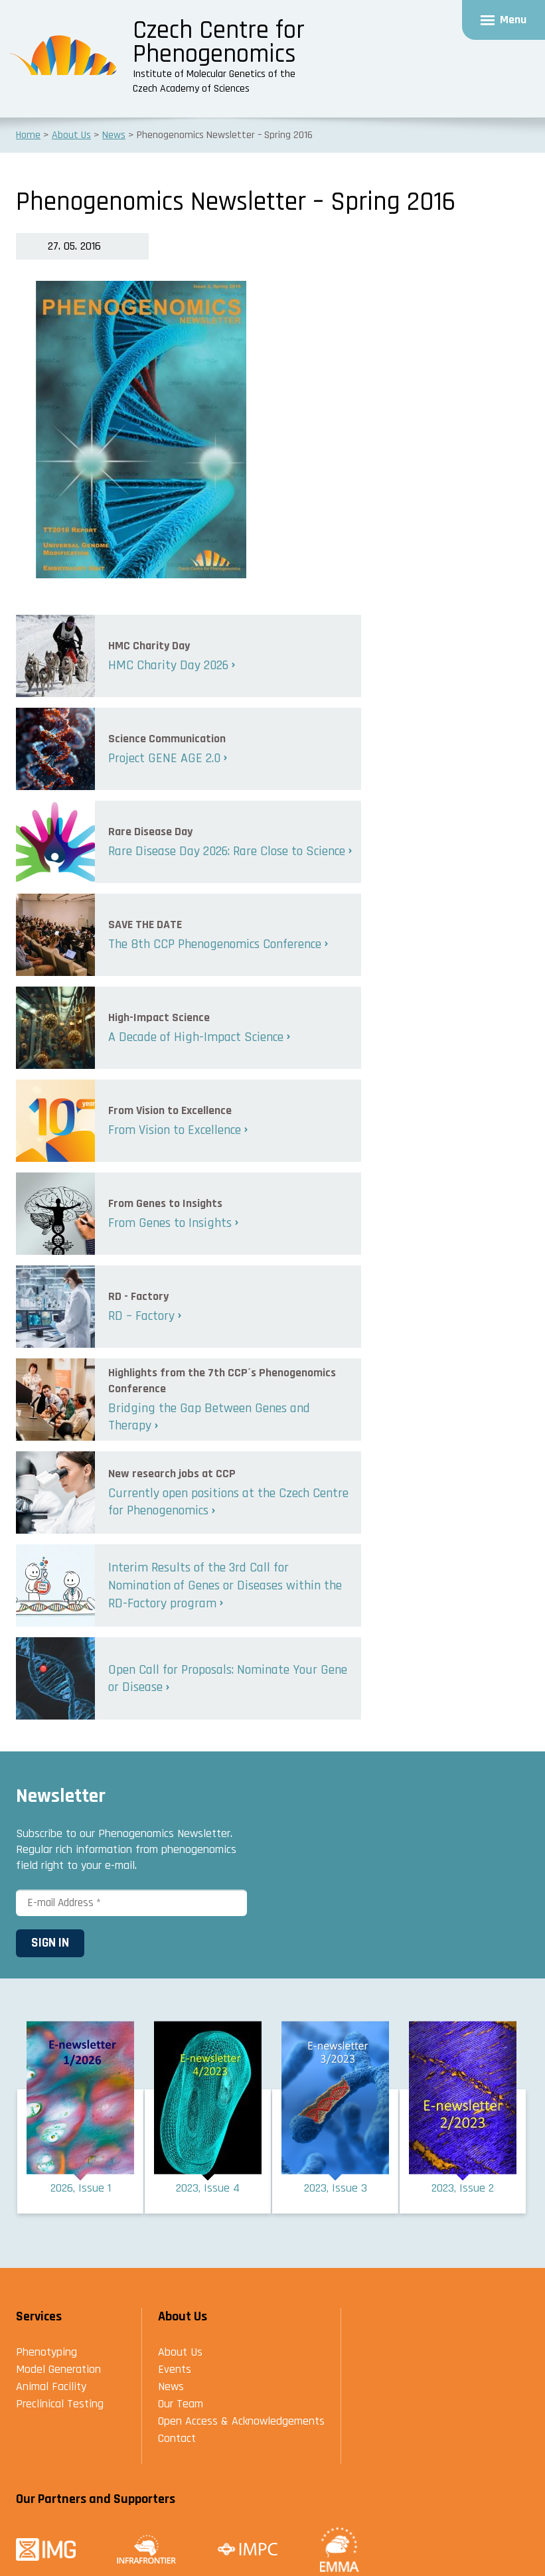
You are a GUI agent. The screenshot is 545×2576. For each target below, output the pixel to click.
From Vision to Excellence (174, 1130)
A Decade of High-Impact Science (195, 1037)
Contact (177, 2439)
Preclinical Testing (60, 2405)
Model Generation (58, 2370)
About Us (180, 2353)
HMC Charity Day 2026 (168, 665)
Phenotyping (46, 2353)
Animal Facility (51, 2387)
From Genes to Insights (170, 1223)
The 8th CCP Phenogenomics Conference (214, 944)
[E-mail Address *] (131, 1903)
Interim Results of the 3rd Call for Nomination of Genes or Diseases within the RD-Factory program (225, 1585)
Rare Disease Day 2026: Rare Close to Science (226, 851)
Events (174, 2370)
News (171, 2387)
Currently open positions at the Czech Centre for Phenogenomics (228, 1502)
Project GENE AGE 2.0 (164, 758)
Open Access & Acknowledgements (241, 2422)
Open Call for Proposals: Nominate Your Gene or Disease (227, 1678)
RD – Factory (141, 1316)
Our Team (180, 2405)
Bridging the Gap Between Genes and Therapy (209, 1417)
